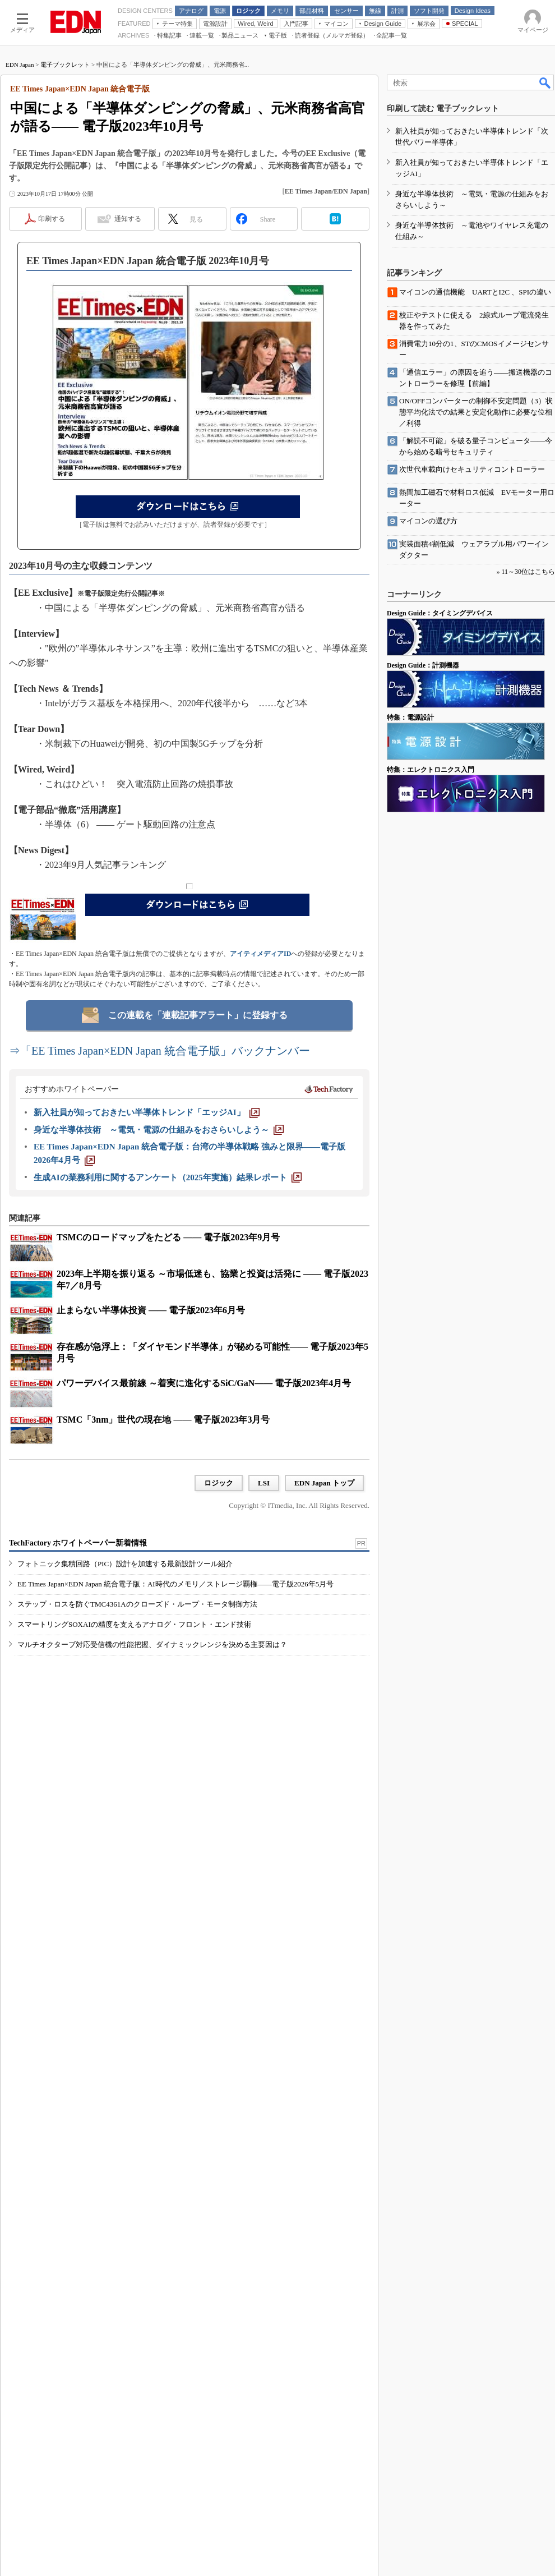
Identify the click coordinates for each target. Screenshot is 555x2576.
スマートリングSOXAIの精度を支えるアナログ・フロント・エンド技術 (134, 1624)
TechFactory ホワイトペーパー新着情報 (78, 1543)
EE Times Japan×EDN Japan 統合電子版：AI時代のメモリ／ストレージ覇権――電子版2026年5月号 (175, 1584)
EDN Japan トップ (324, 1483)
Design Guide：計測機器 (423, 665)
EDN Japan (20, 64)
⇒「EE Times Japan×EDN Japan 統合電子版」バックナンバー (159, 1051)
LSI (264, 1483)
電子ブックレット (65, 64)
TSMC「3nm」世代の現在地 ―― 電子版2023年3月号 (163, 1419)
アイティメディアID (260, 954)
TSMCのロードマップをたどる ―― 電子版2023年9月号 (168, 1237)
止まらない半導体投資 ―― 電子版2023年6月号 (151, 1310)
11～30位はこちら (528, 572)
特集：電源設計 (410, 717)
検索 (545, 82)
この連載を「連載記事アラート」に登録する (198, 1015)
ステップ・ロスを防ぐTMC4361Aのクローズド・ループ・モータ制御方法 (137, 1604)
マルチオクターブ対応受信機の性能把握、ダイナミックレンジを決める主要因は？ (152, 1644)
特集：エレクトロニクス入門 (430, 770)
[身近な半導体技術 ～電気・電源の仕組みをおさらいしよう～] (159, 1129)
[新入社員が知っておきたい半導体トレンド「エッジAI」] (147, 1112)
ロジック (218, 1483)
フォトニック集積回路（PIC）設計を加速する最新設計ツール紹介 (125, 1564)
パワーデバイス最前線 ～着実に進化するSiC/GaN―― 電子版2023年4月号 (204, 1383)
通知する (127, 219)
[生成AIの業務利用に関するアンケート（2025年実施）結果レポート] (168, 1177)
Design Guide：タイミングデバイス (440, 613)
